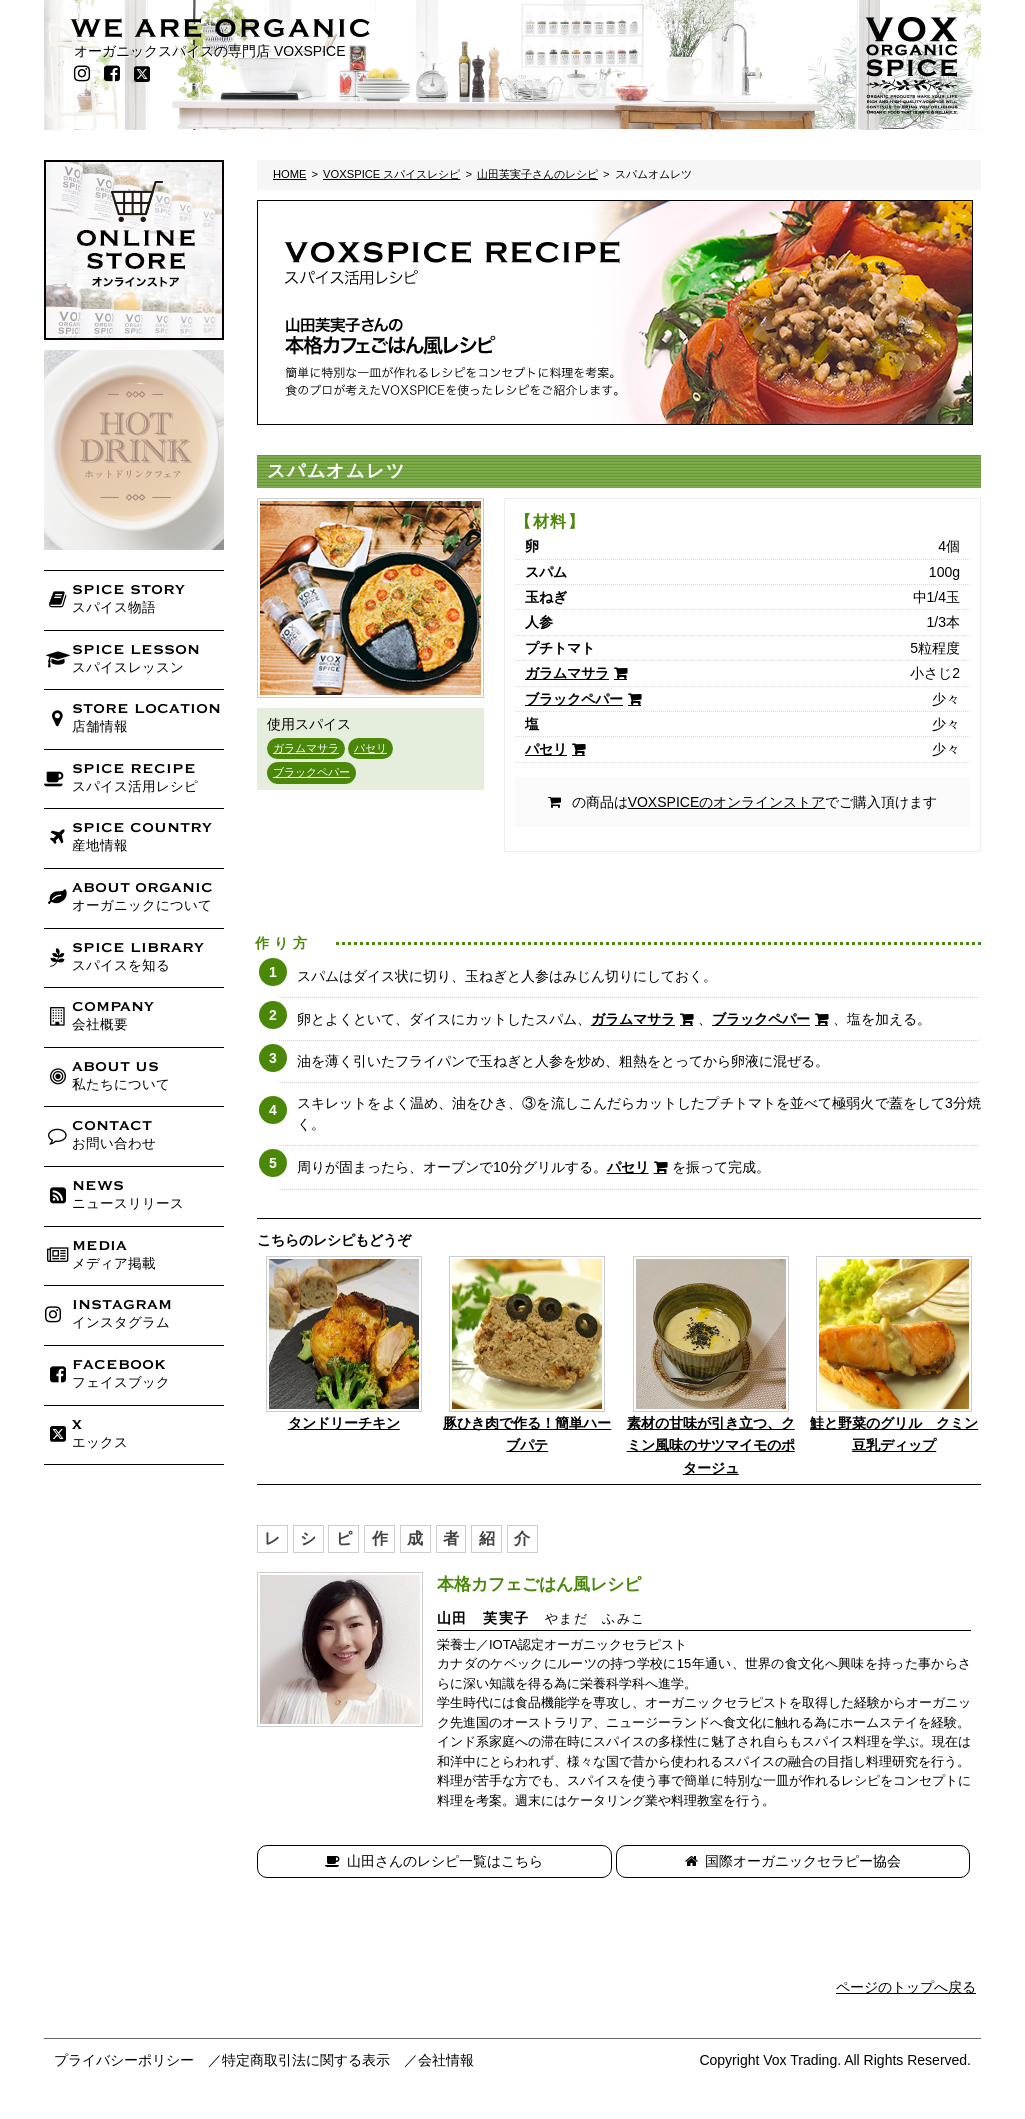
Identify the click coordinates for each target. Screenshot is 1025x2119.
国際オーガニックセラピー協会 (803, 1861)
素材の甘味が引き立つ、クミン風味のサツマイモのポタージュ (711, 1445)
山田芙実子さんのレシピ (537, 174)
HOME (290, 174)
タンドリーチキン (344, 1423)
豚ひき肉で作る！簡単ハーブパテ (527, 1434)
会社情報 (446, 2060)
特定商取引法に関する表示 (306, 2060)
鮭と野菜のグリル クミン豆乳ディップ (894, 1434)
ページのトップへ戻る (906, 1987)
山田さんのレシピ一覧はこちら (445, 1861)
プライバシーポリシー (124, 2060)
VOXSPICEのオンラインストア (727, 802)
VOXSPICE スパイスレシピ (391, 174)
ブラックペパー (311, 772)
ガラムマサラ (306, 748)
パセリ (370, 748)
